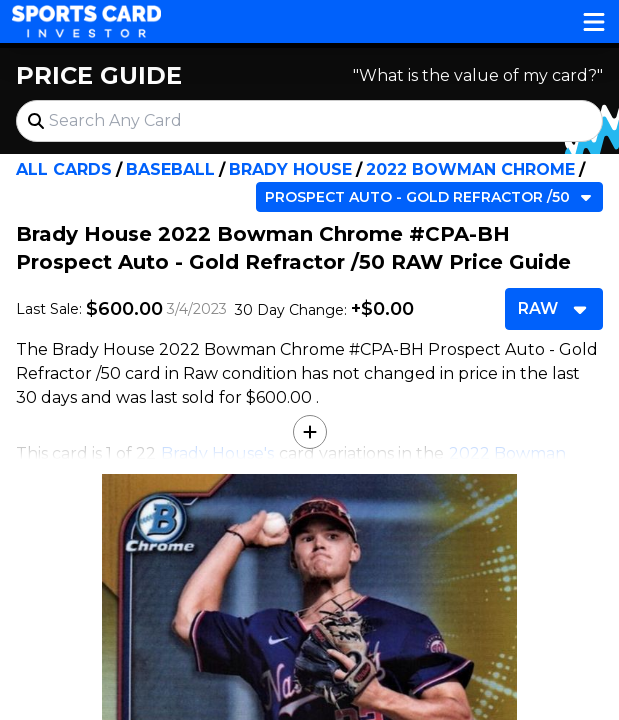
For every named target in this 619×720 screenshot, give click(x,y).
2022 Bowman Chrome (470, 169)
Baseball (170, 169)
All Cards (64, 169)
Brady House (290, 169)
